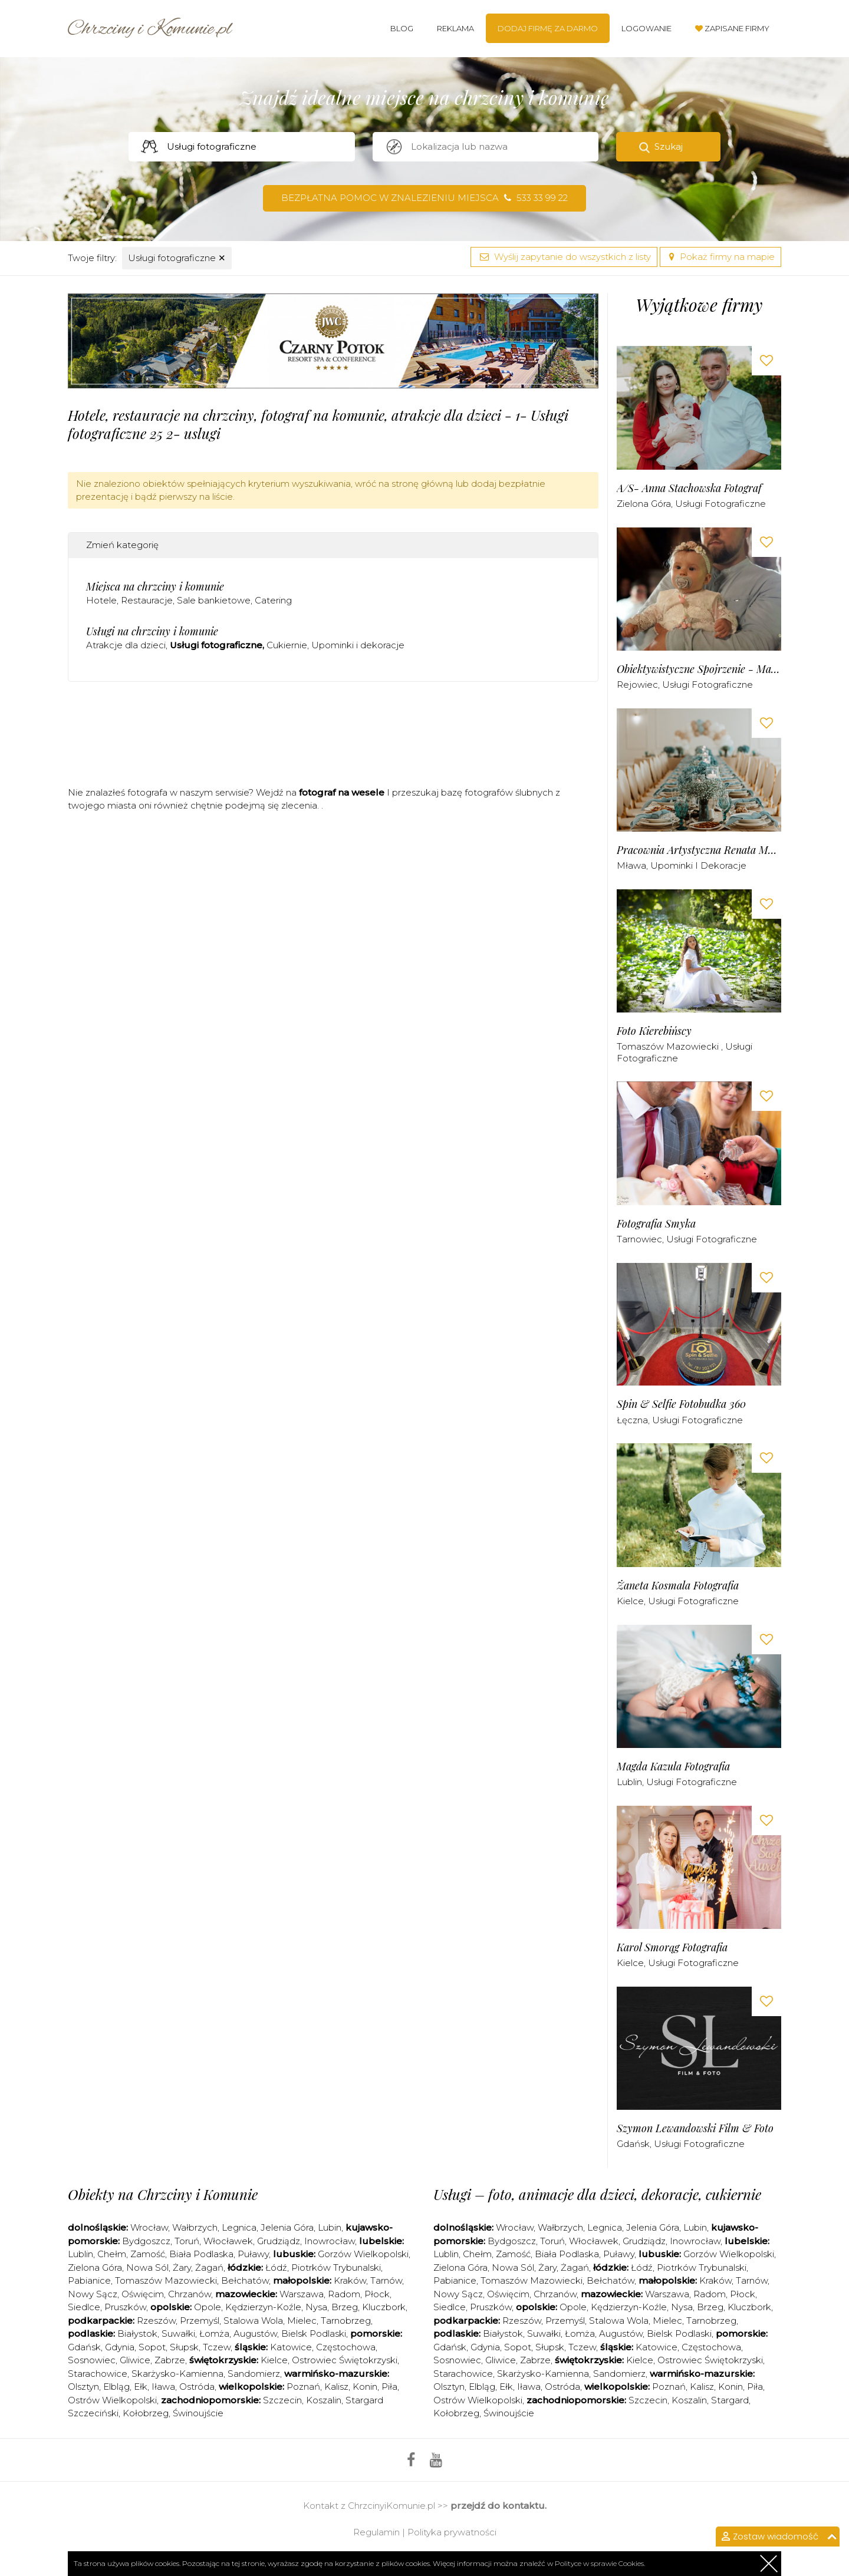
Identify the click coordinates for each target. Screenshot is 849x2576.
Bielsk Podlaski (313, 2333)
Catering (273, 600)
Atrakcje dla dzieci (126, 645)
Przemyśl (199, 2320)
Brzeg (344, 2307)
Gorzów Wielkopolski (363, 2254)
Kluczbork (384, 2307)
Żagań (209, 2267)
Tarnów (386, 2280)
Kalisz (336, 2386)
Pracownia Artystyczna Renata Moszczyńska (699, 850)
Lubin (329, 2227)
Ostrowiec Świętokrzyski (344, 2360)
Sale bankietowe (214, 600)
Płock (377, 2294)
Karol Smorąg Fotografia (672, 1947)
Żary (182, 2267)
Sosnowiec (92, 2360)
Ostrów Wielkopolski (112, 2400)
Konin (365, 2386)
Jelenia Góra (287, 2227)
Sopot (152, 2347)
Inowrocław (329, 2241)
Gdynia (119, 2347)
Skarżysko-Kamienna (177, 2373)
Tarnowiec (639, 1239)
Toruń (187, 2241)
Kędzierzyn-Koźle (263, 2307)
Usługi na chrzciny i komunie (152, 631)
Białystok (137, 2333)
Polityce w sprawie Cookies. (600, 2563)
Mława (631, 865)
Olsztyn (83, 2386)
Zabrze (169, 2360)
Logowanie (646, 28)
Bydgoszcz (146, 2241)
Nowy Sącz (92, 2294)
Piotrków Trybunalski (336, 2267)
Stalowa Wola (253, 2320)
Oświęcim (142, 2294)
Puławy (253, 2254)
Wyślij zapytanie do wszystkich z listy (564, 256)
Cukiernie (286, 645)
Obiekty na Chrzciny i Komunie (163, 2194)
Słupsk (184, 2347)
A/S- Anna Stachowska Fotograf (689, 488)
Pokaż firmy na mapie (720, 256)
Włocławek (228, 2241)
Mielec (302, 2320)
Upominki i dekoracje (357, 645)
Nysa (316, 2307)
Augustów (255, 2333)
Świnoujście (198, 2413)
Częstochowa (346, 2347)
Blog (401, 28)
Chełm (111, 2254)
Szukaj (668, 146)
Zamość (147, 2254)
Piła (389, 2386)
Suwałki (178, 2333)
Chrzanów (189, 2294)
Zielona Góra (644, 503)
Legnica (239, 2227)
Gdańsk (633, 2143)
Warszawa (301, 2294)
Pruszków (125, 2307)
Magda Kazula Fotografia (673, 1766)
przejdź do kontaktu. (498, 2505)
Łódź (276, 2267)
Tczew (217, 2347)
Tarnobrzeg (346, 2320)
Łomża (214, 2333)
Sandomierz (254, 2373)
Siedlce (84, 2307)
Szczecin (282, 2400)
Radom (344, 2294)
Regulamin (376, 2532)
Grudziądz (278, 2241)
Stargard (730, 2400)
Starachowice (97, 2373)
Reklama (455, 28)
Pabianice (89, 2280)
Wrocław (149, 2227)
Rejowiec (637, 684)
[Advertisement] (333, 737)
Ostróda (197, 2386)
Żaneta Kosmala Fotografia (678, 1585)
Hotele (101, 600)
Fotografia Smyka (656, 1224)
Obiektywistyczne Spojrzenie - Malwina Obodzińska (699, 669)
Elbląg (116, 2386)
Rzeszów (156, 2320)
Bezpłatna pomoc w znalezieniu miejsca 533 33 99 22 (424, 197)
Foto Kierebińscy (654, 1031)
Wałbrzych (195, 2227)
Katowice (291, 2347)
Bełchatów (245, 2280)
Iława (163, 2386)
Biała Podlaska (201, 2254)
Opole (207, 2307)
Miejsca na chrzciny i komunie (155, 586)
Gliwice (135, 2360)
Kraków (350, 2280)
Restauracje (147, 600)
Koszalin (323, 2400)
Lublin (629, 1781)
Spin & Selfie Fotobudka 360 (681, 1404)
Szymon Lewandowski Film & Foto (695, 2128)
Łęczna (632, 1420)
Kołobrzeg (146, 2413)
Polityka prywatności (451, 2532)
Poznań (303, 2386)
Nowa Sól (147, 2267)
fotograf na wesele (341, 792)
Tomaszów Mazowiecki (669, 1046)
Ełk (140, 2386)
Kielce (630, 1601)
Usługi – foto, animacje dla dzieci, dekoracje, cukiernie (597, 2194)
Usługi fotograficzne (177, 257)
